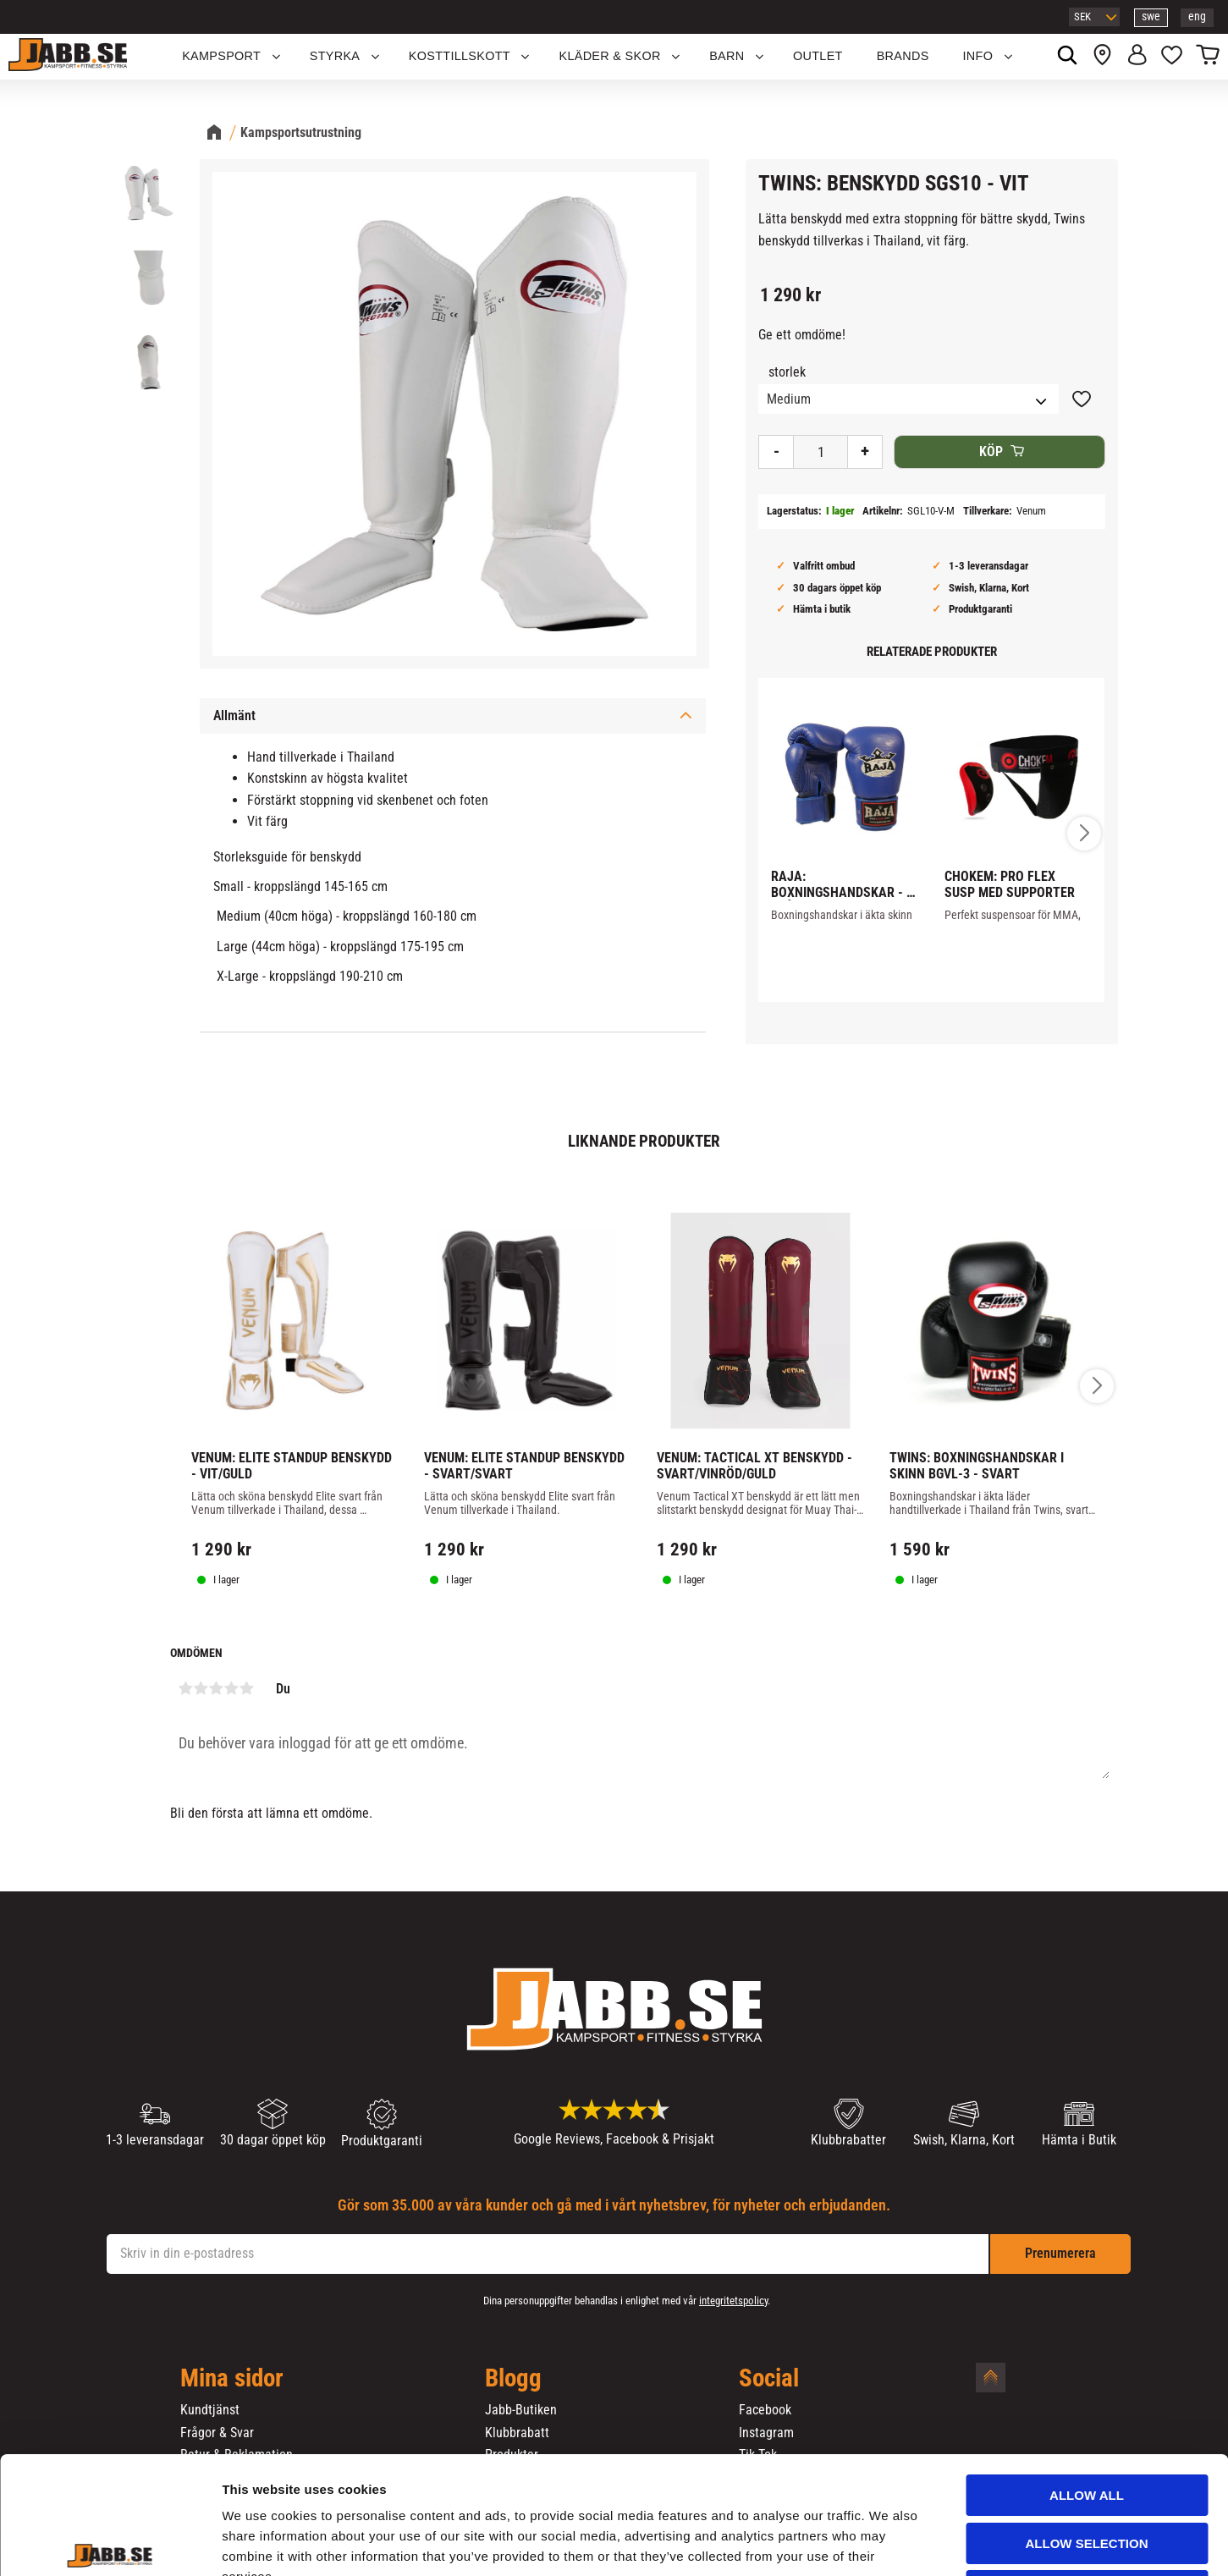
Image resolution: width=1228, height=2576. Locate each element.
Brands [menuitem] (903, 56)
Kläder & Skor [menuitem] (609, 56)
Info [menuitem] (978, 56)
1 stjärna (186, 1688)
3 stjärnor (216, 1688)
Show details (888, 2542)
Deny (1086, 2469)
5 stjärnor (247, 1688)
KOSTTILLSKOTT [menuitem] (459, 56)
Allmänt (234, 715)
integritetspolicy (733, 2300)
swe (1151, 16)
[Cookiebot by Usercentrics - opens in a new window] (110, 2543)
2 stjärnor (201, 1688)
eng (1197, 16)
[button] (1171, 57)
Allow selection (1087, 2421)
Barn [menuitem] (726, 56)
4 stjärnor (232, 1688)
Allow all (1086, 2373)
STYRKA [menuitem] (335, 56)
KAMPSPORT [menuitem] (221, 56)
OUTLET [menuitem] (818, 56)
